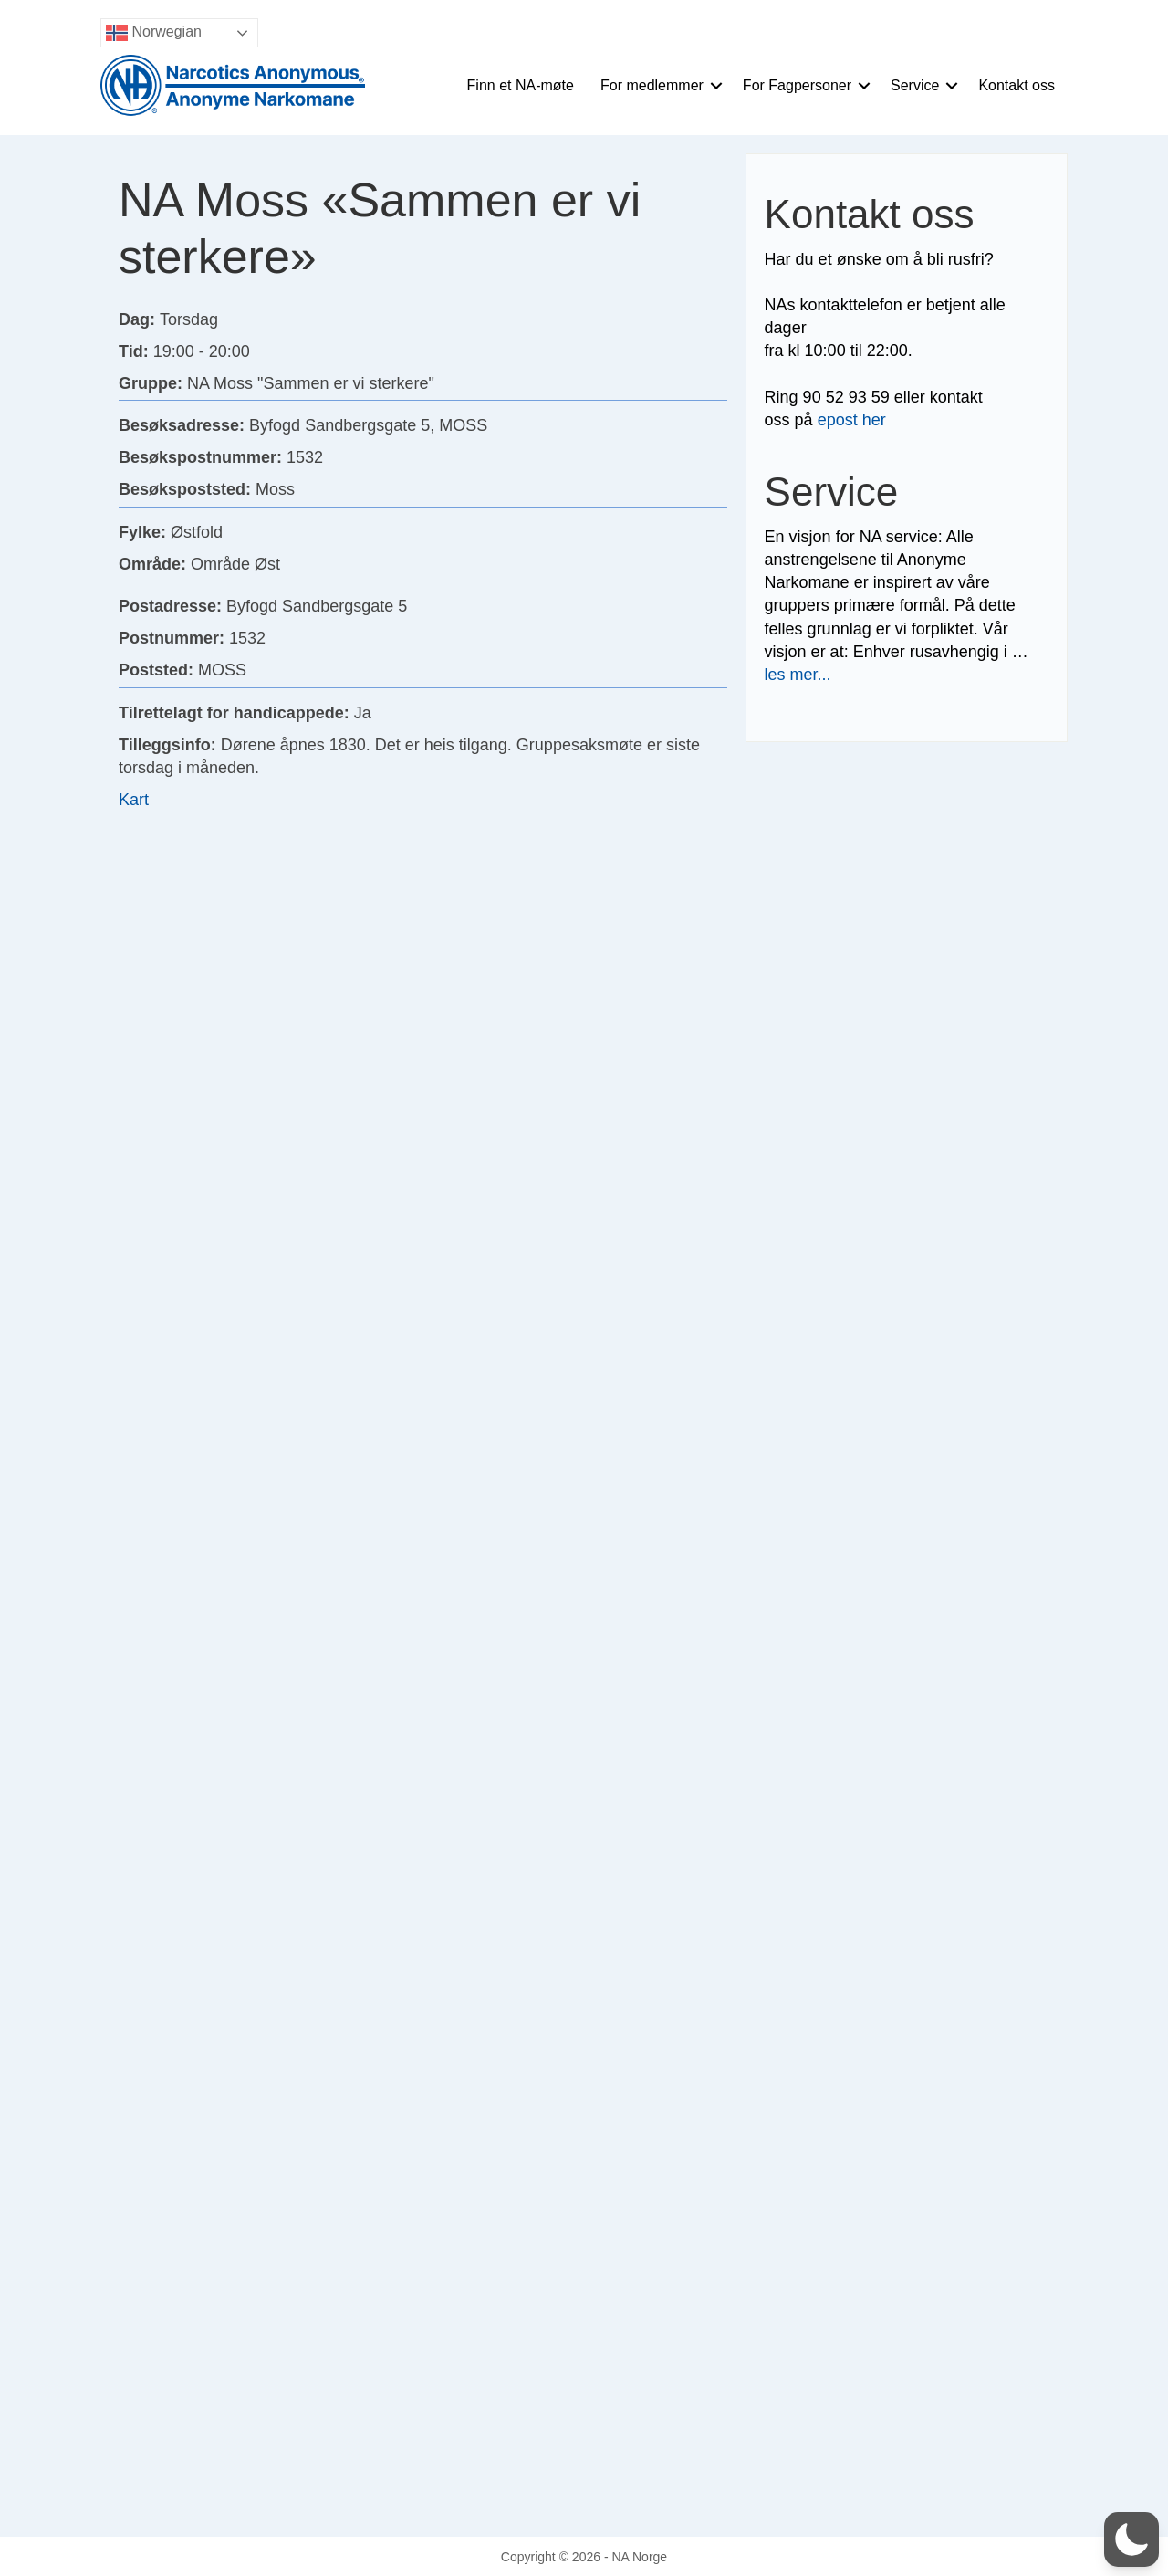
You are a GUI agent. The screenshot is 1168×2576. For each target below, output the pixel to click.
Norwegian (154, 33)
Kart (134, 800)
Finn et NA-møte (520, 85)
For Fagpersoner (797, 85)
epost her (852, 420)
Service (915, 85)
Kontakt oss (1016, 85)
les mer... (798, 674)
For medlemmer (652, 85)
